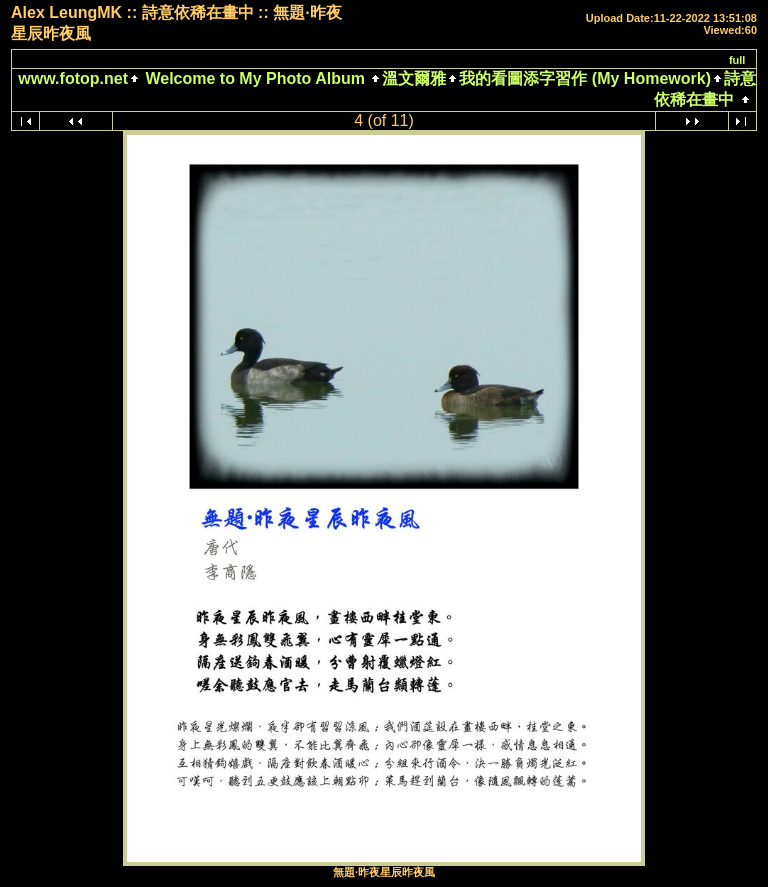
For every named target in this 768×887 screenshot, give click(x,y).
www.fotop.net (73, 78)
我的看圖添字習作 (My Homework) (585, 78)
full (737, 60)
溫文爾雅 (414, 78)
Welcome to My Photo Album (255, 78)
